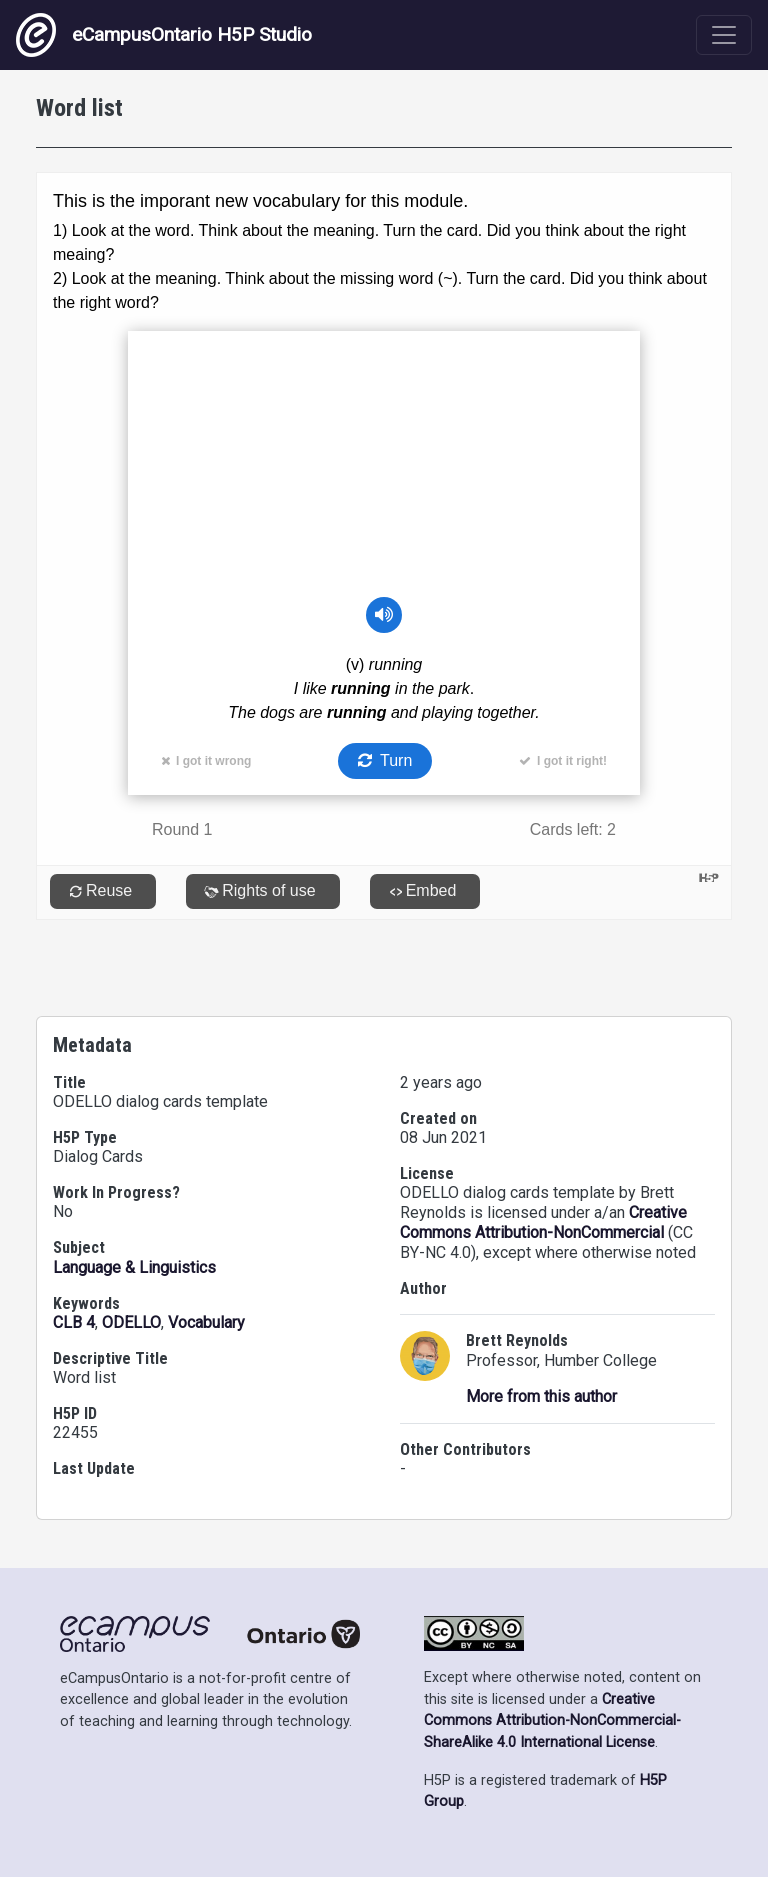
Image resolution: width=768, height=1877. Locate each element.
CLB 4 (74, 1322)
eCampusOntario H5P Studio (164, 35)
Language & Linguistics (134, 1267)
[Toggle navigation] (724, 35)
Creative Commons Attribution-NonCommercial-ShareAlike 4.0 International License (552, 1721)
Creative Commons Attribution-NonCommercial (543, 1222)
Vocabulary (206, 1322)
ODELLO (131, 1322)
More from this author (541, 1396)
